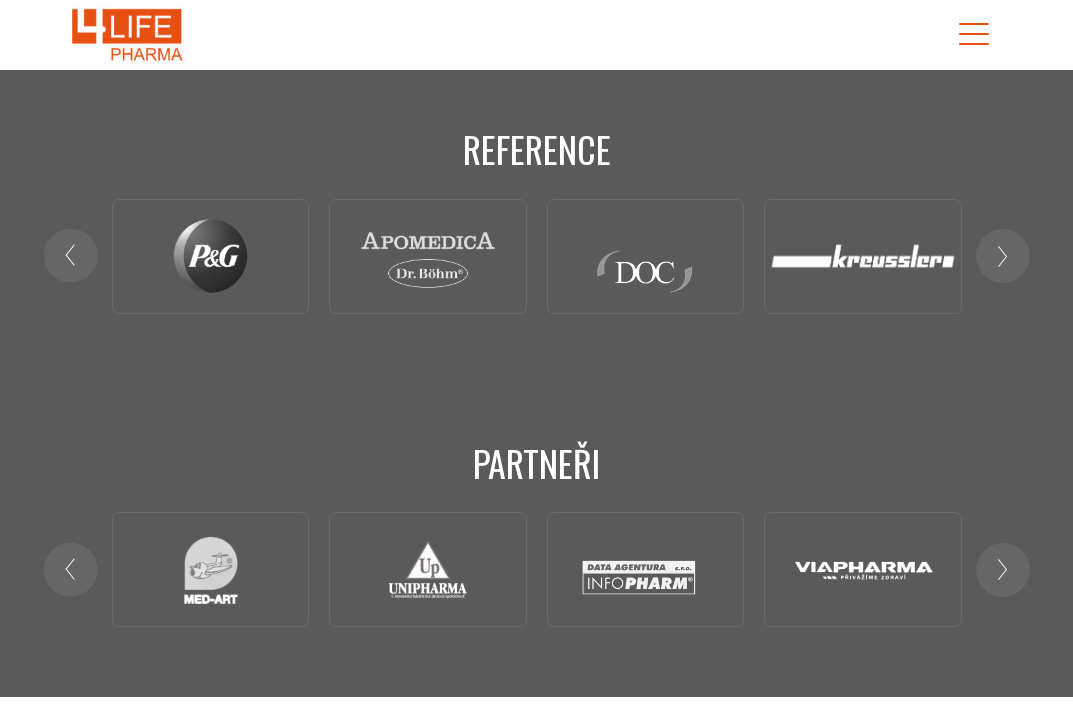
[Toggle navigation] (974, 34)
